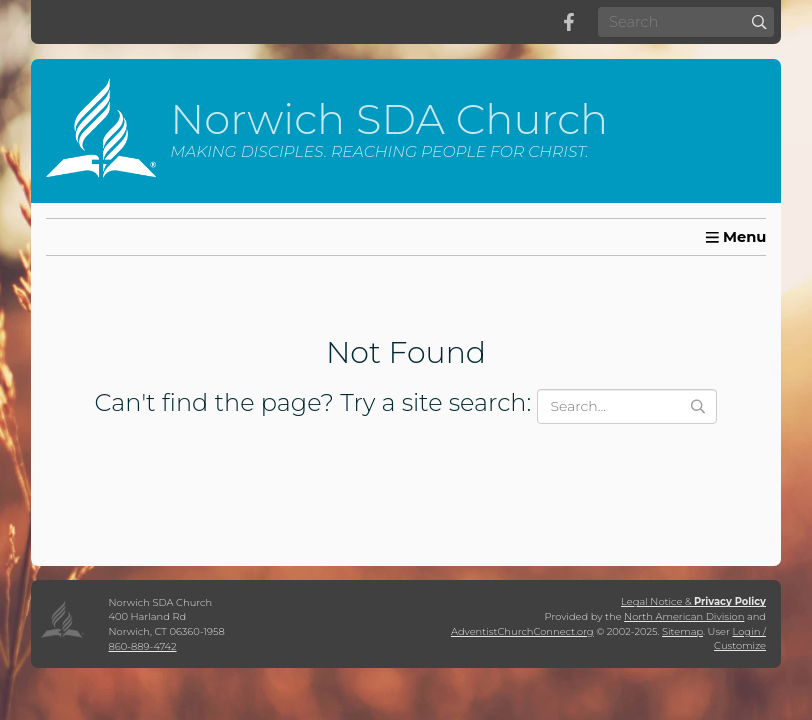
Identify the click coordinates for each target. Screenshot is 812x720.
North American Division (684, 616)
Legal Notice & (693, 601)
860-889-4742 (143, 646)
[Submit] (759, 21)
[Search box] (686, 21)
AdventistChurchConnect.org (522, 631)
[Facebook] (569, 22)
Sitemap (682, 631)
